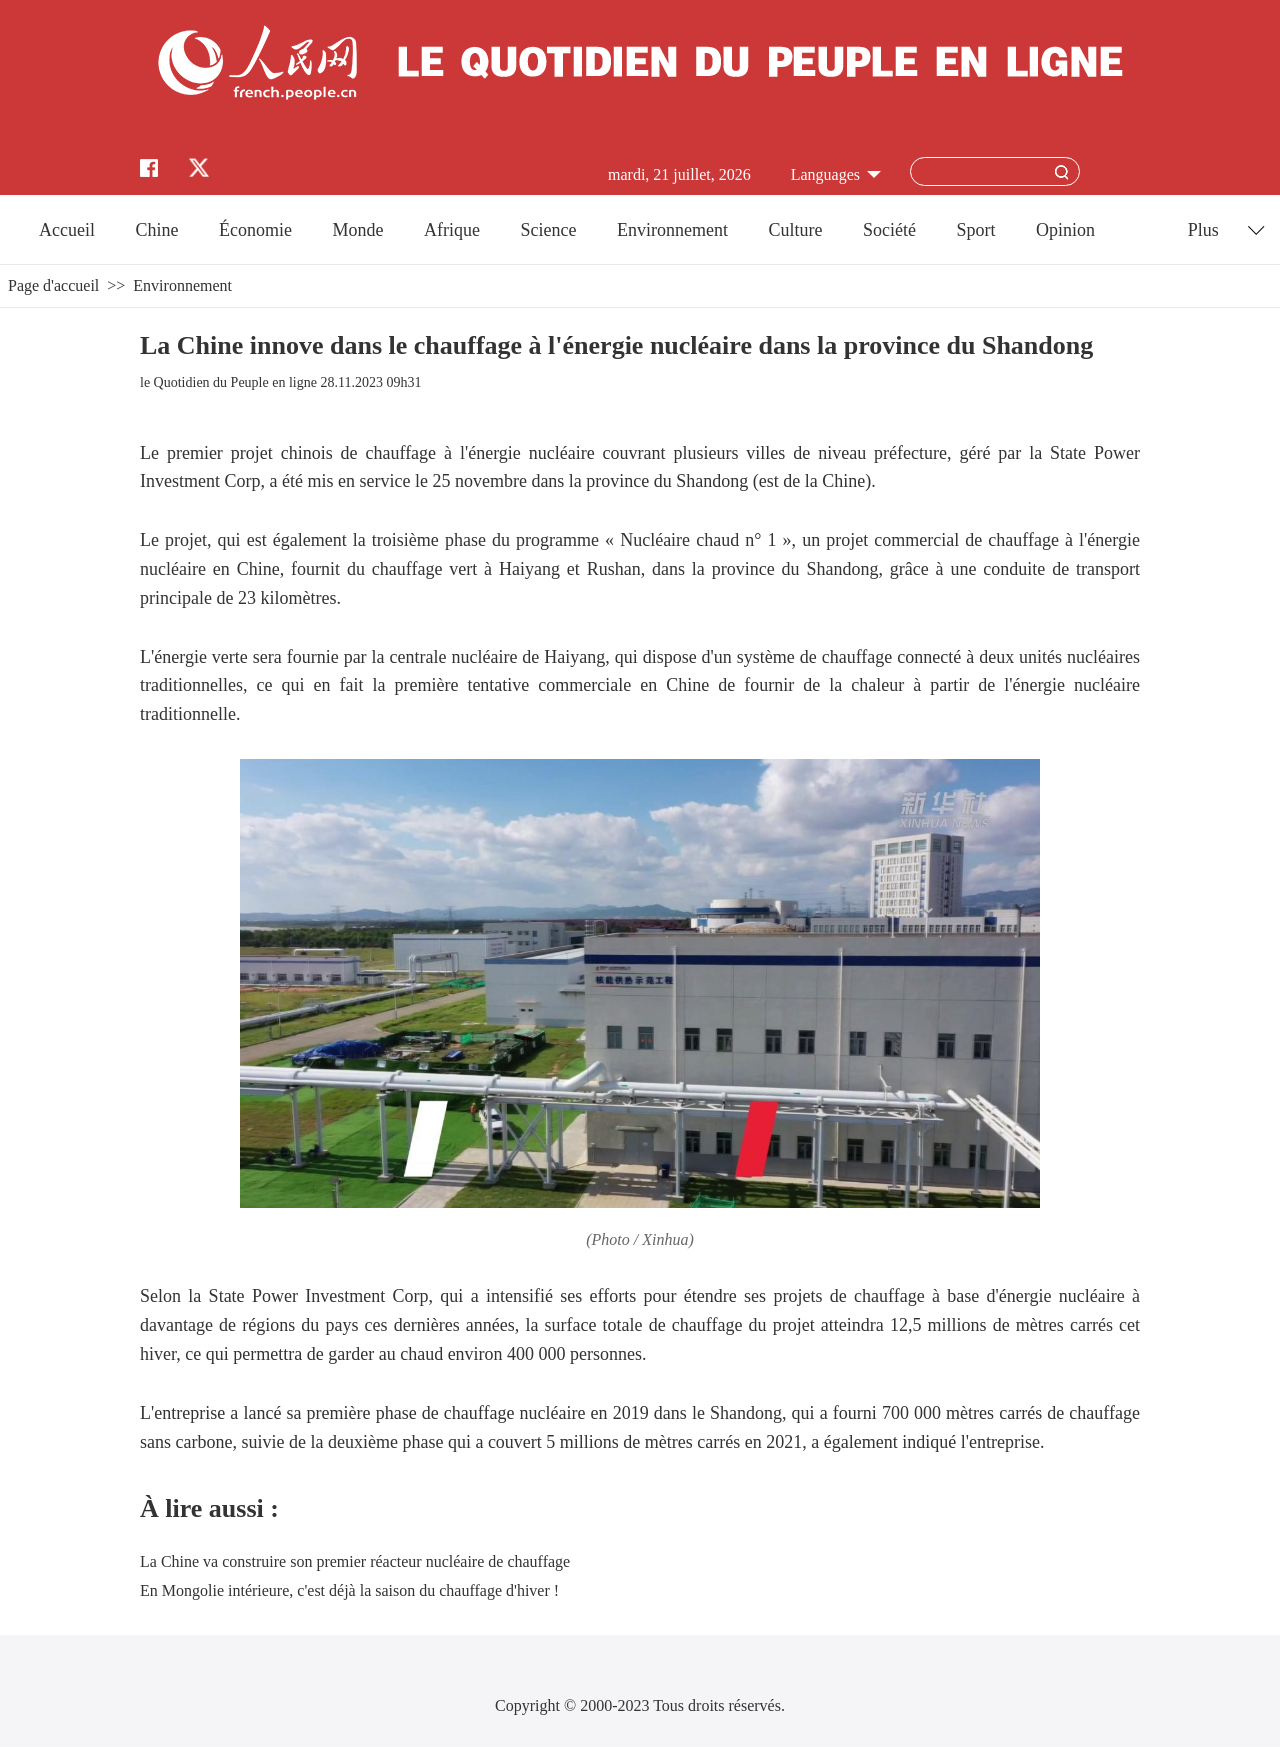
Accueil (67, 230)
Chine (157, 230)
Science (548, 230)
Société (889, 230)
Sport (975, 230)
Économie (255, 230)
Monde (358, 230)
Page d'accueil (53, 285)
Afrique (452, 230)
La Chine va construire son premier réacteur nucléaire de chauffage (355, 1561)
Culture (795, 230)
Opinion (1065, 230)
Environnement (672, 230)
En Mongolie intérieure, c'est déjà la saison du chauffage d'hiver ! (349, 1590)
